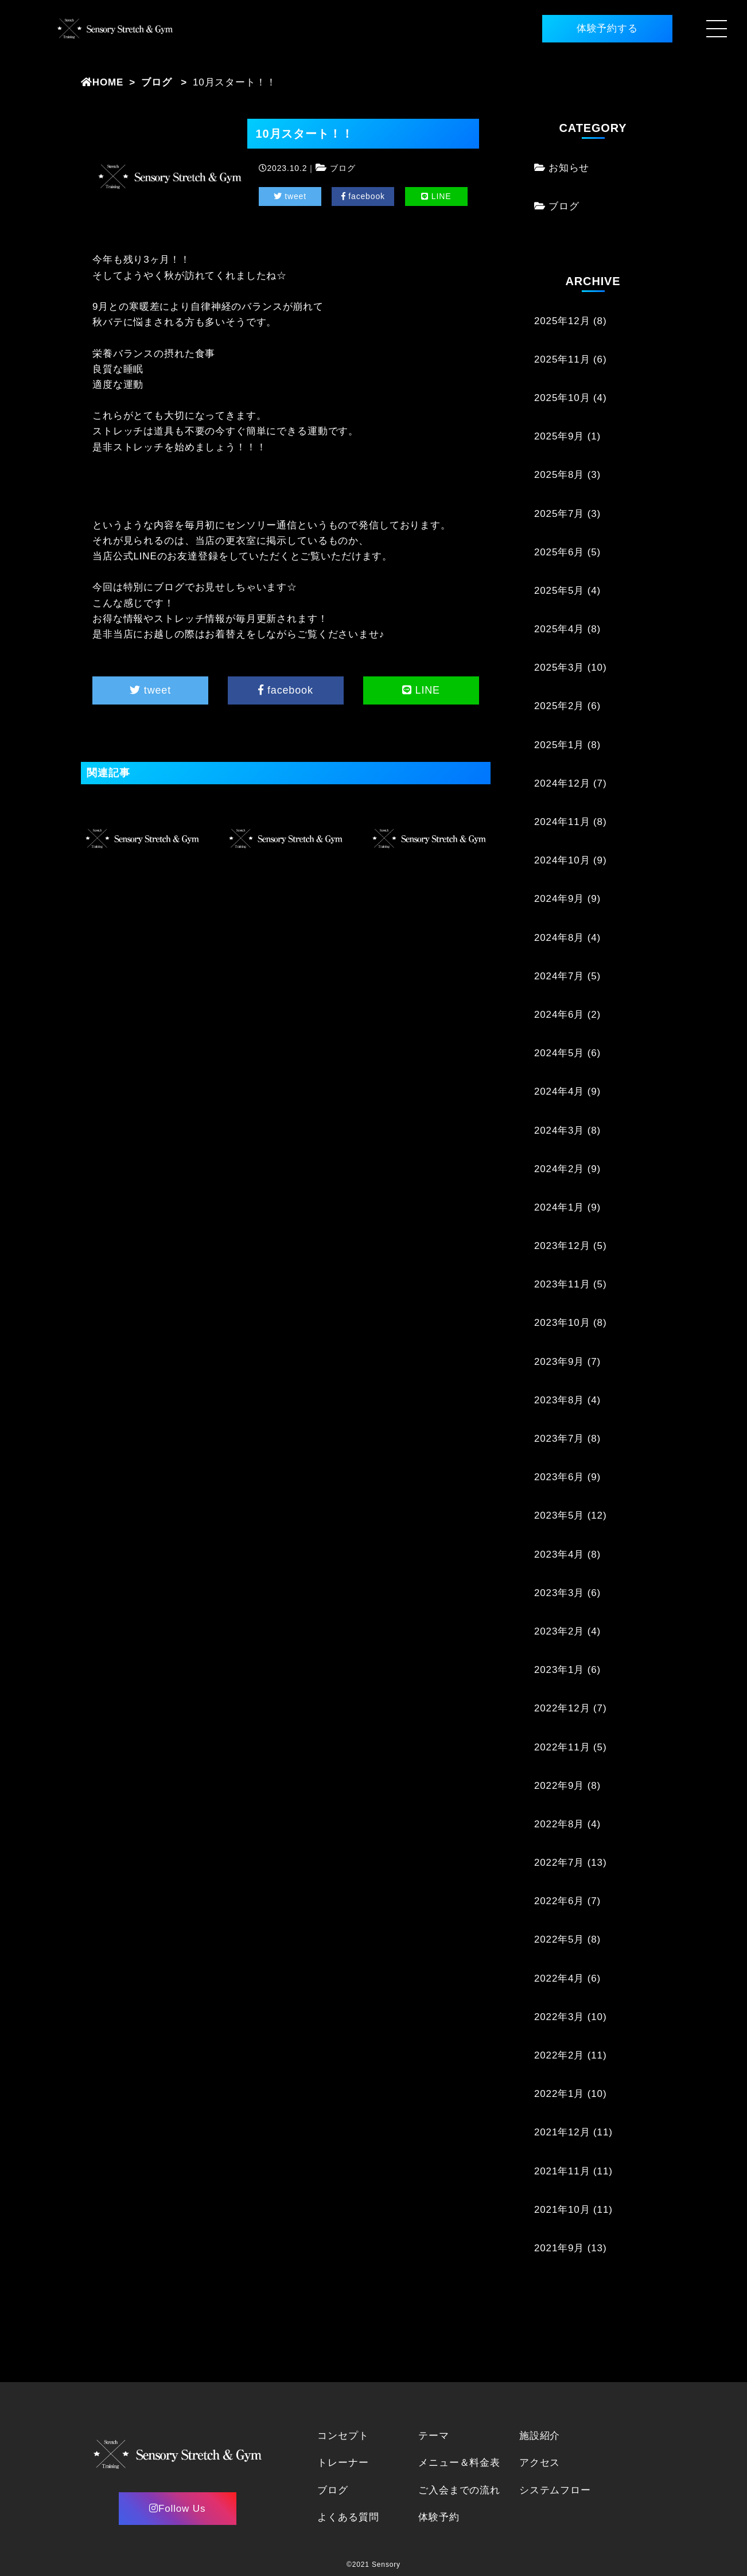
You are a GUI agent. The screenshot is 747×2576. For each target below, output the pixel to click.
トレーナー (342, 2462)
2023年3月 (559, 1592)
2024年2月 (559, 1169)
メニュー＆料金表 (459, 2462)
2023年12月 (562, 1245)
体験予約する (607, 28)
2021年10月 (562, 2209)
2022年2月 (559, 2055)
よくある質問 (348, 2517)
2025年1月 (559, 745)
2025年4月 (559, 629)
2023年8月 (559, 1400)
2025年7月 (559, 513)
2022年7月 (559, 1862)
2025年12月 (562, 321)
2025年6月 (559, 552)
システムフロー (555, 2490)
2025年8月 (559, 474)
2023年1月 (559, 1669)
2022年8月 (559, 1824)
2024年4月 (559, 1091)
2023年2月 (559, 1631)
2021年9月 (559, 2248)
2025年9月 (559, 436)
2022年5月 (559, 1939)
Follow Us (177, 2508)
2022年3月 (559, 2016)
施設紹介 (539, 2435)
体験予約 (438, 2517)
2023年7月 (559, 1438)
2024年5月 (559, 1053)
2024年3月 (559, 1130)
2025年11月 (562, 359)
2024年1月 (559, 1207)
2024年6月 (559, 1014)
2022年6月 (559, 1901)
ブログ (156, 82)
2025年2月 (559, 706)
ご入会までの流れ (459, 2490)
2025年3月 (559, 667)
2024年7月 (559, 976)
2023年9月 (559, 1361)
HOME (102, 82)
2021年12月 (562, 2132)
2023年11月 (562, 1284)
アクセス (539, 2462)
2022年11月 (562, 1747)
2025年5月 (559, 590)
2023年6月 (559, 1477)
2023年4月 (559, 1554)
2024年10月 (562, 860)
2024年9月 (559, 898)
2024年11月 (562, 821)
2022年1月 (559, 2093)
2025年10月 (562, 397)
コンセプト (342, 2435)
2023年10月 (562, 1322)
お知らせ (568, 167)
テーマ (433, 2435)
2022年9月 (559, 1785)
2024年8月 (559, 937)
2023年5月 (559, 1515)
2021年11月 (562, 2171)
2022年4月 (559, 1978)
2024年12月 (562, 783)
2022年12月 (562, 1708)
